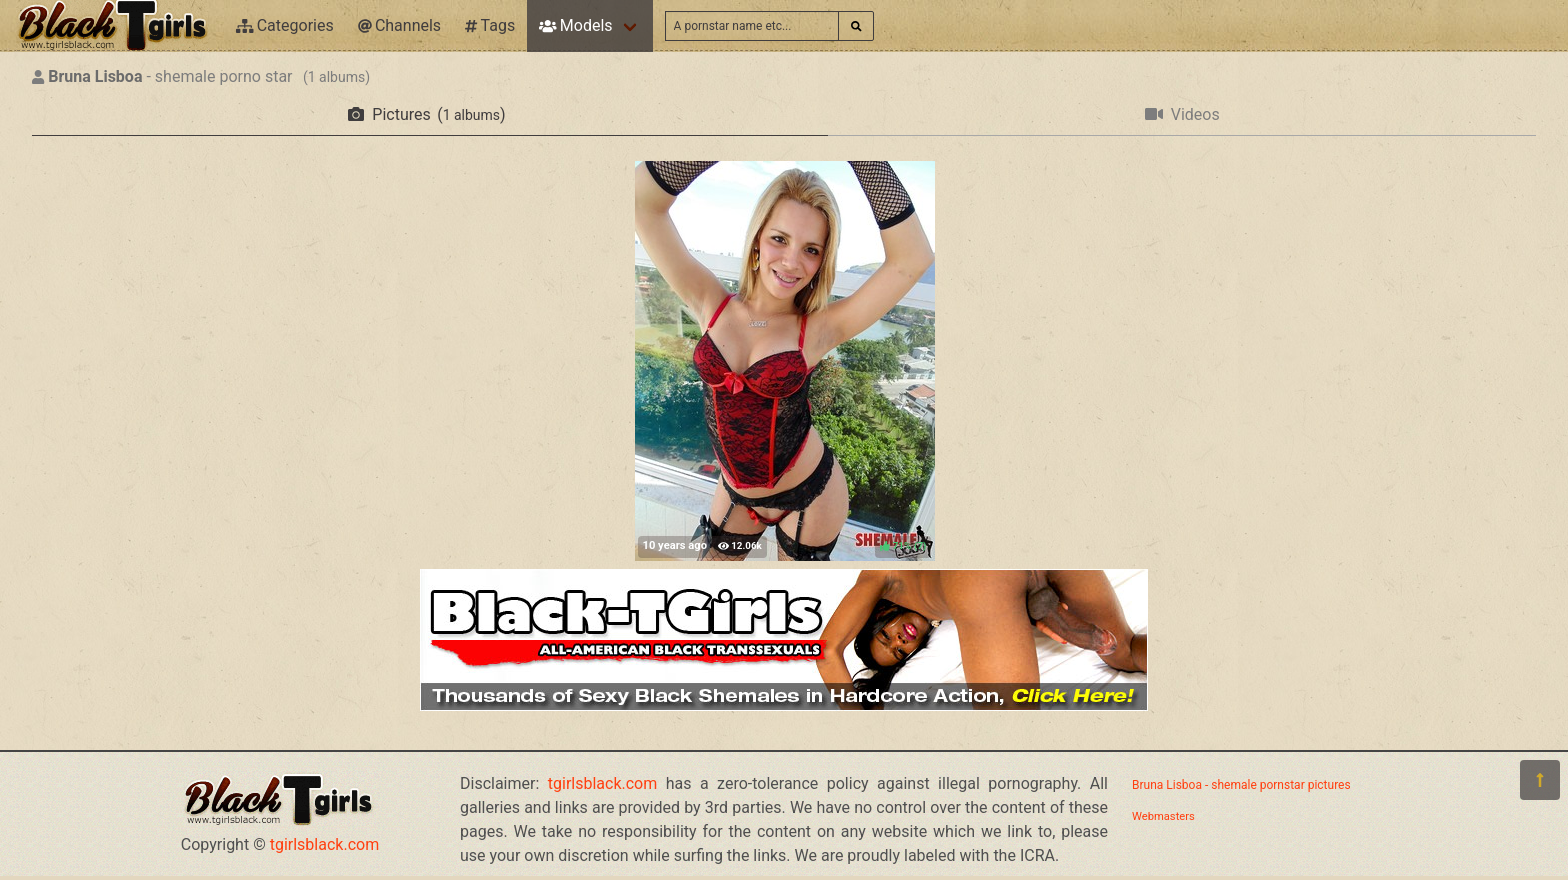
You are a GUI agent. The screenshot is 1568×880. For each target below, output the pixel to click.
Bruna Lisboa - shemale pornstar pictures (1241, 785)
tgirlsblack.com (325, 844)
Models (575, 25)
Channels (399, 25)
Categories (285, 25)
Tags (490, 25)
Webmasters (1163, 816)
